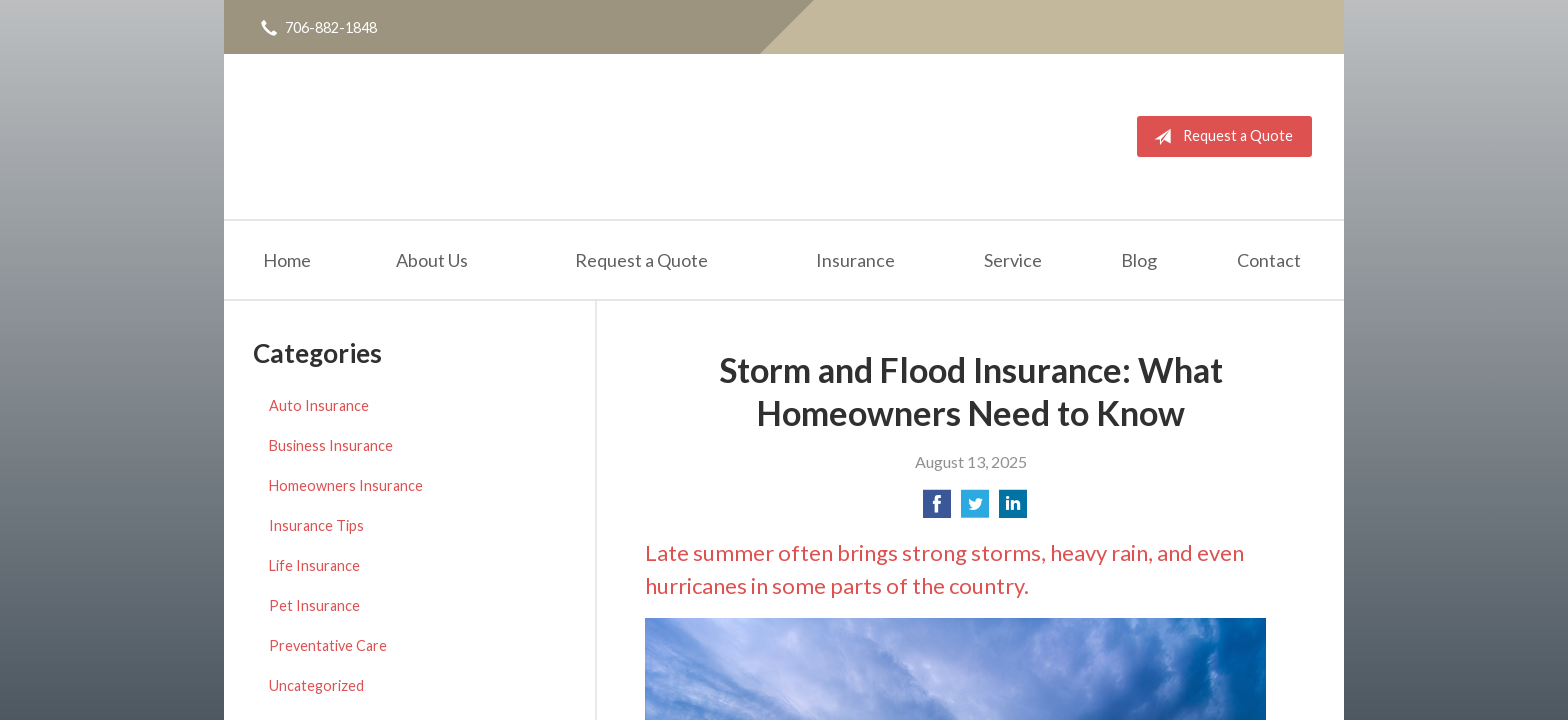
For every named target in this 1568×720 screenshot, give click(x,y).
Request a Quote (1219, 137)
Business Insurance (331, 445)
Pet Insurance (314, 605)
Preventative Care (328, 645)
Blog (1139, 260)
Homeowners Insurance (346, 485)
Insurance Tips (316, 525)
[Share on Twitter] (975, 509)
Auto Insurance (319, 405)
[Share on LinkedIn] (1013, 509)
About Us (432, 260)
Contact (1269, 260)
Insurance (855, 260)
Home (287, 260)
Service (1013, 260)
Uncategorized (316, 685)
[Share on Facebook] (937, 509)
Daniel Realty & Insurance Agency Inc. (356, 136)
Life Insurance (314, 565)
